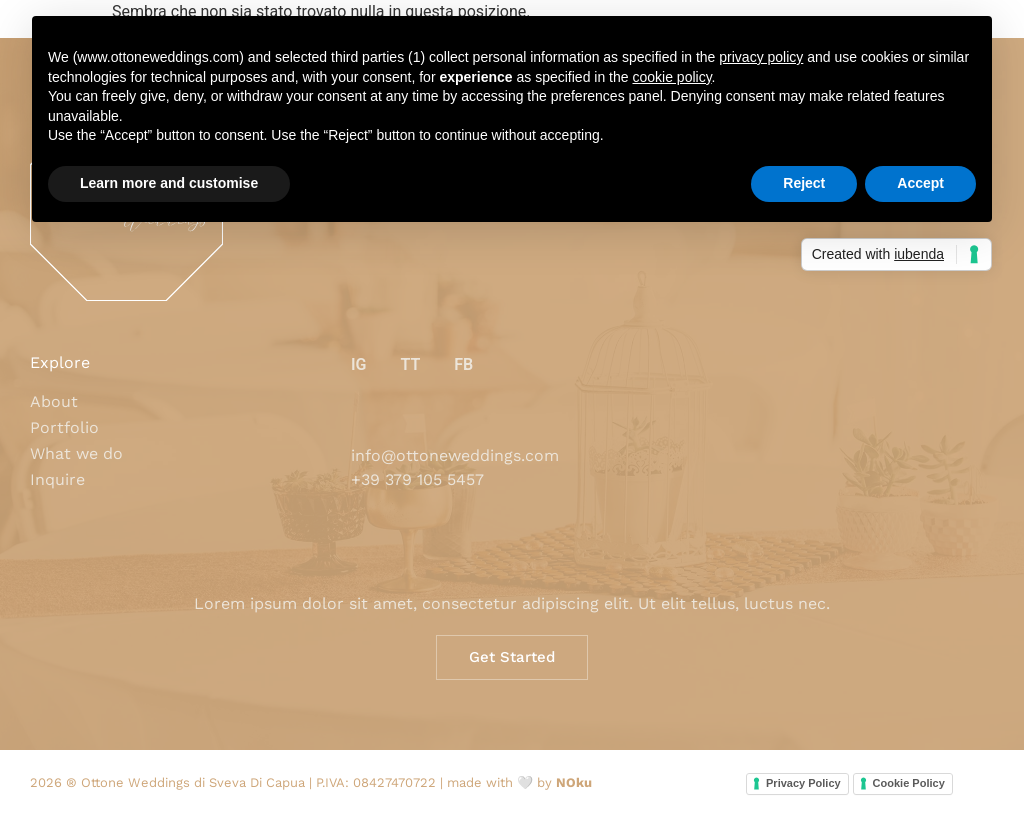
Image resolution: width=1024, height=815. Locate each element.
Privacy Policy (803, 783)
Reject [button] (804, 183)
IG (359, 364)
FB (463, 364)
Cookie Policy (909, 783)
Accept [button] (920, 183)
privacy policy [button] (761, 57)
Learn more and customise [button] (169, 183)
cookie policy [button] (671, 77)
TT (410, 364)
